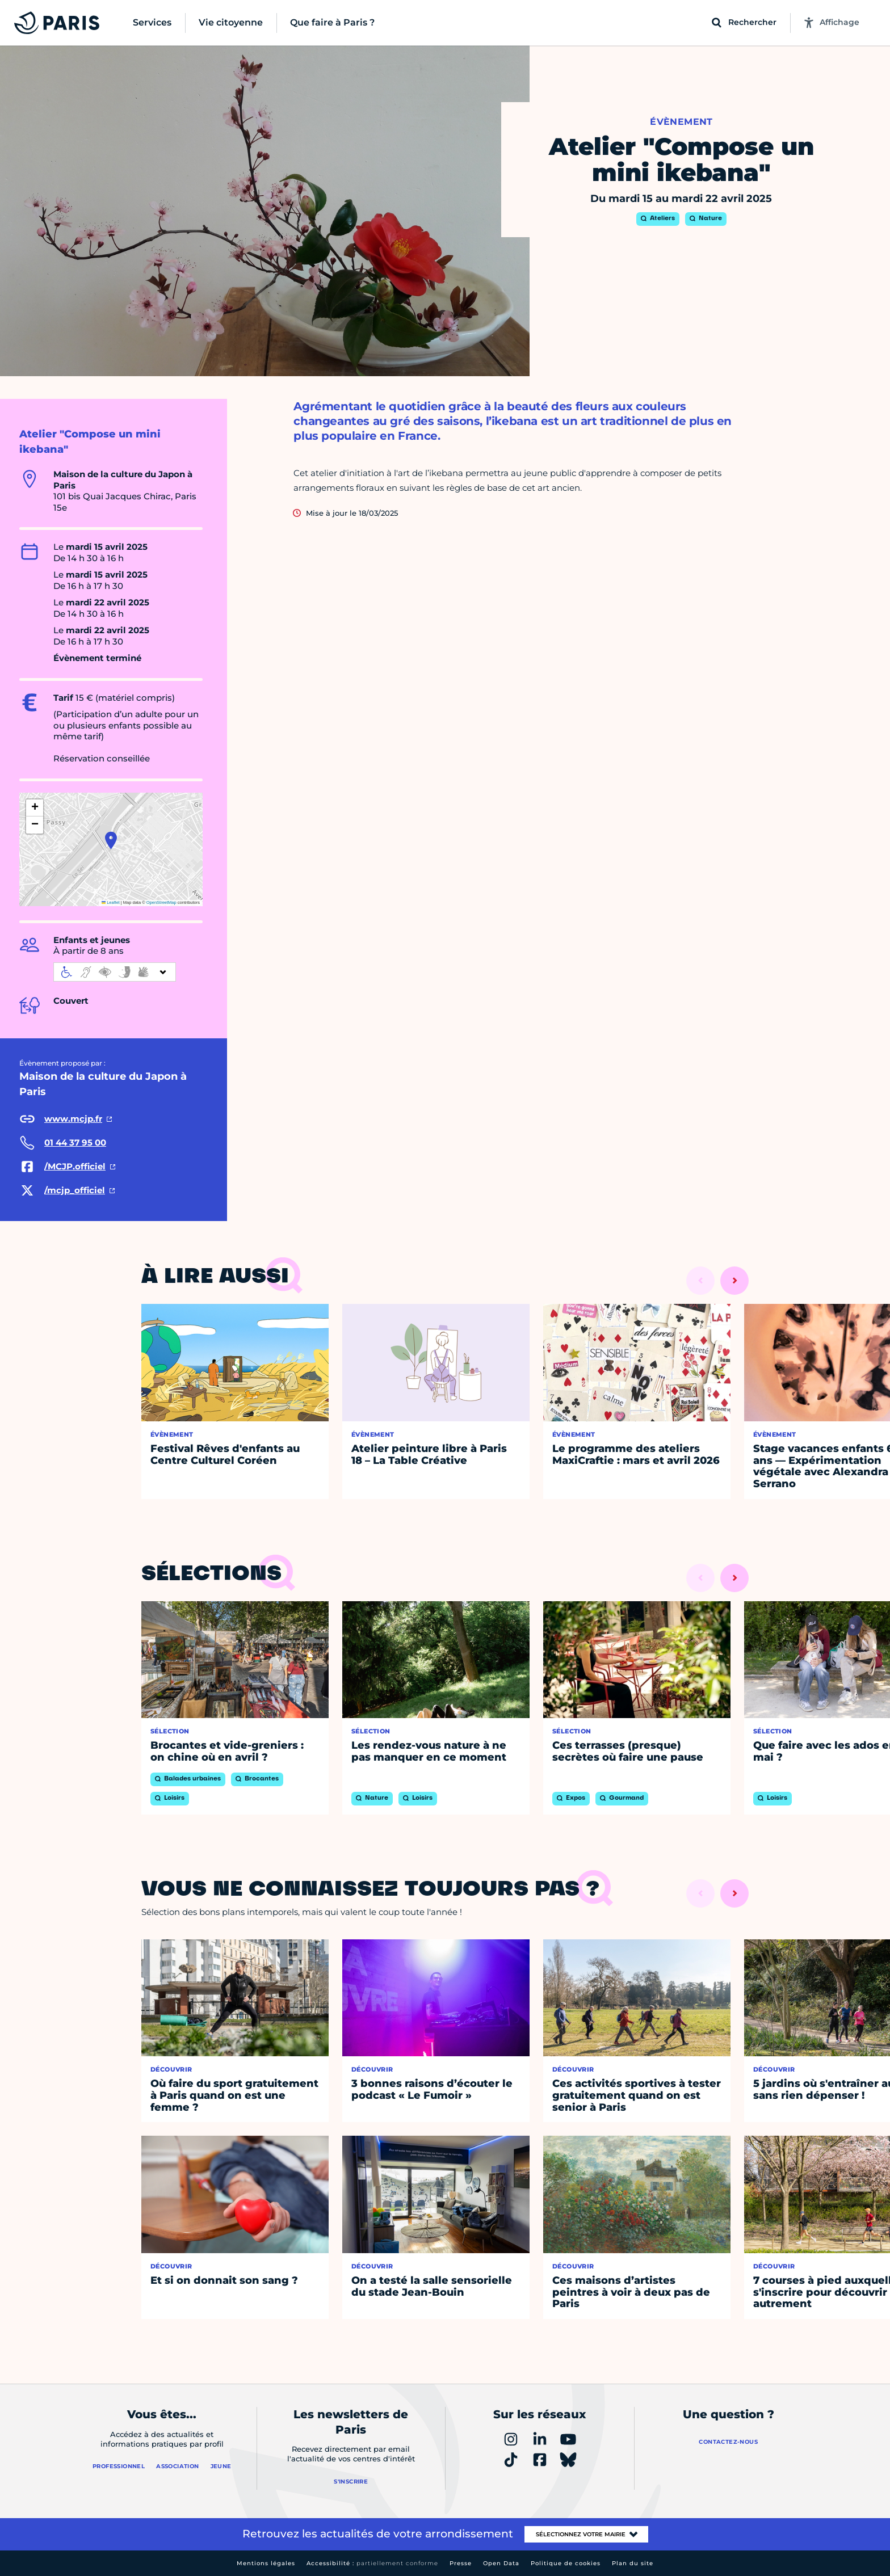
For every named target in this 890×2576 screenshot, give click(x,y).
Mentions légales (266, 2563)
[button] (111, 840)
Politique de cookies (566, 2563)
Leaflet (111, 902)
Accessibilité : (372, 2563)
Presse (461, 2563)
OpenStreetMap (161, 902)
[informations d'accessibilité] (114, 972)
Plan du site (632, 2563)
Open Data (501, 2563)
